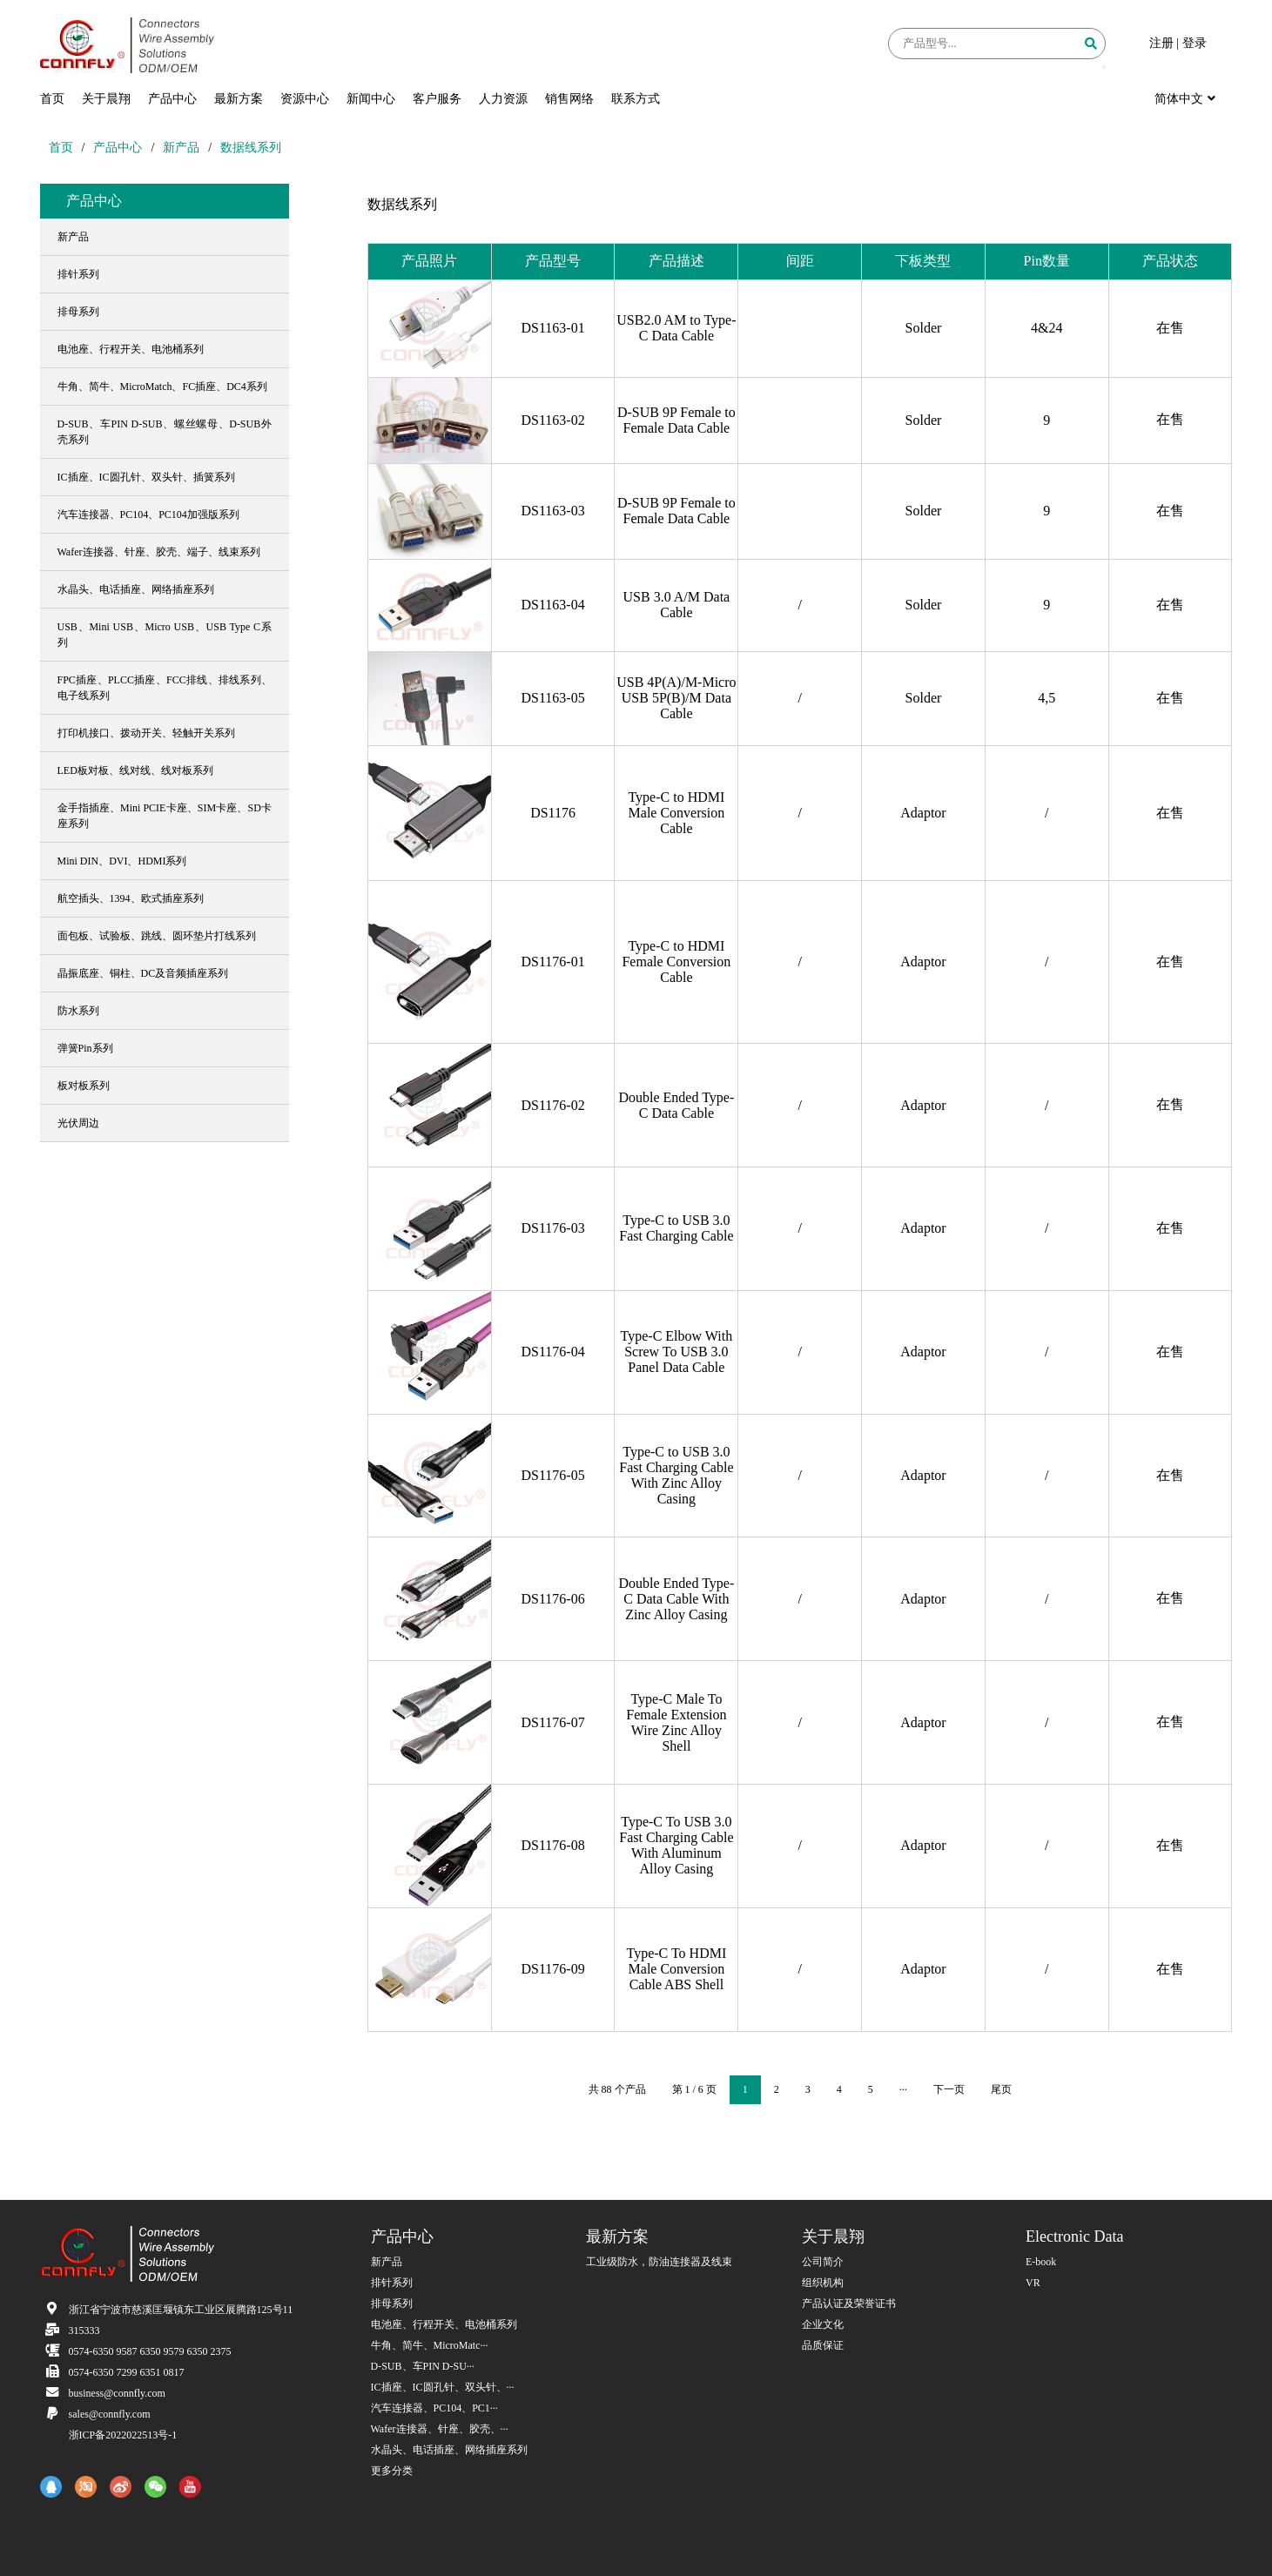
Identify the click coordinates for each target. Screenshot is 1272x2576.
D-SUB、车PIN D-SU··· (422, 2366)
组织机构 (823, 2283)
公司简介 (823, 2262)
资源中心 (304, 98)
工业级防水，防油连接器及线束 (659, 2262)
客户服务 (437, 98)
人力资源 (503, 98)
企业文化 (823, 2324)
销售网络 (569, 98)
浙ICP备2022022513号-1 (123, 2435)
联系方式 (635, 98)
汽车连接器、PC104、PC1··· (434, 2408)
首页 (52, 98)
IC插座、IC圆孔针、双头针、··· (443, 2387)
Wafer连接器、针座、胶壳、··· (439, 2429)
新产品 (181, 147)
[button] (1104, 67)
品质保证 (823, 2345)
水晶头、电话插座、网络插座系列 (449, 2450)
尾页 (1001, 2089)
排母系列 (392, 2303)
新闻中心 (371, 98)
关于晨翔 (106, 98)
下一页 (949, 2089)
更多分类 (392, 2471)
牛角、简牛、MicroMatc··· (429, 2345)
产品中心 (172, 98)
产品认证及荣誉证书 (849, 2303)
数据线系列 (250, 147)
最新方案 (238, 98)
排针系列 (392, 2283)
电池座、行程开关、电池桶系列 (444, 2324)
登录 (1194, 43)
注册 (1161, 43)
